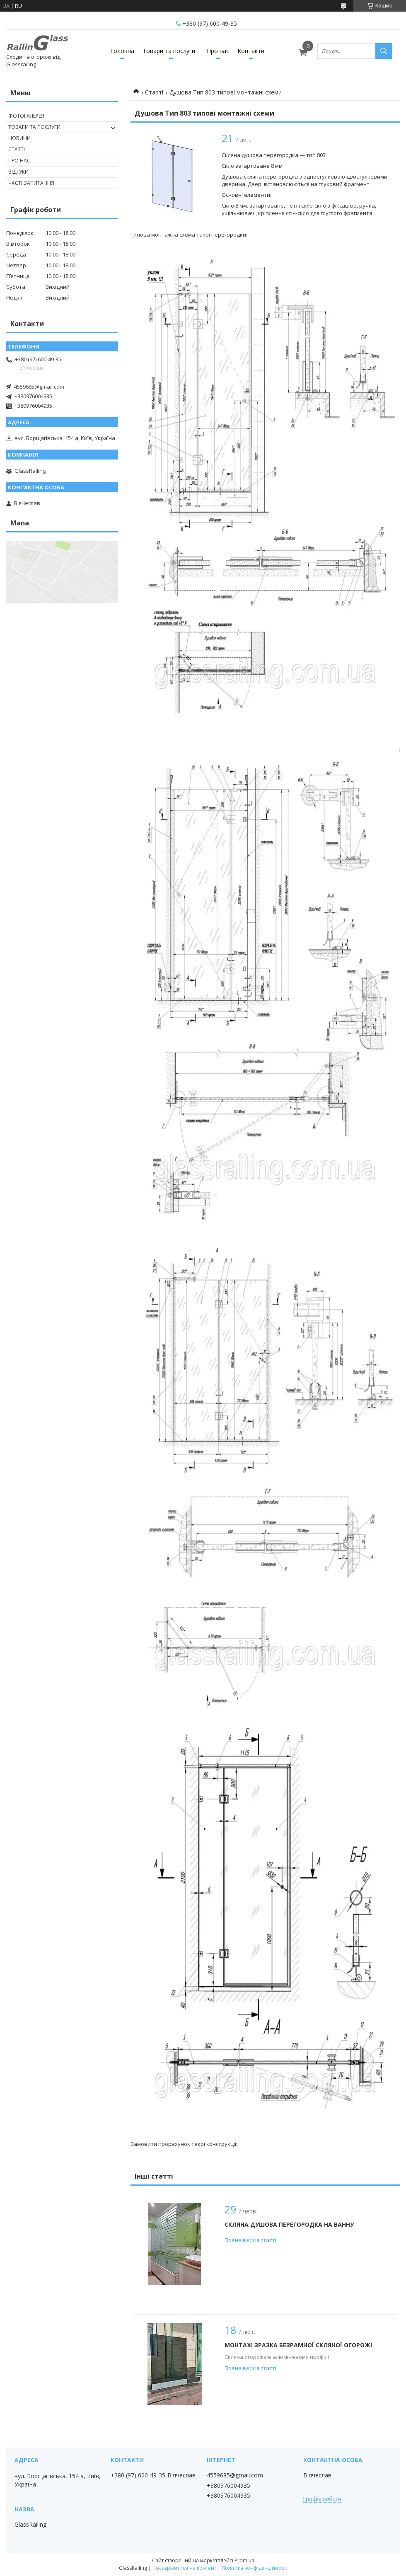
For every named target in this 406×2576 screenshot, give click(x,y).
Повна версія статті (250, 2240)
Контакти (250, 51)
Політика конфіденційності (255, 2567)
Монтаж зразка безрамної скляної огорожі (298, 2345)
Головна (122, 51)
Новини (19, 138)
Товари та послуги (169, 51)
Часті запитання (31, 182)
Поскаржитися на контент (184, 2567)
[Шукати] (383, 51)
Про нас (218, 51)
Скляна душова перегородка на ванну (289, 2224)
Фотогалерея (26, 115)
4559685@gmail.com (39, 386)
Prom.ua (244, 2560)
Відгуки (18, 171)
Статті (154, 92)
